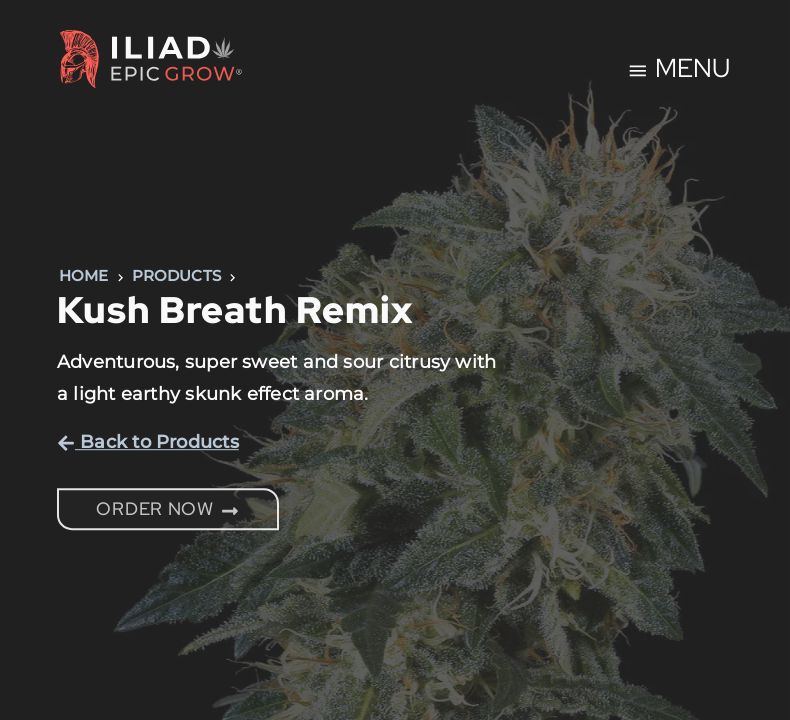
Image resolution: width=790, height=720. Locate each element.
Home (84, 275)
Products (177, 275)
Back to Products (148, 442)
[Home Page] (151, 63)
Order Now (167, 508)
